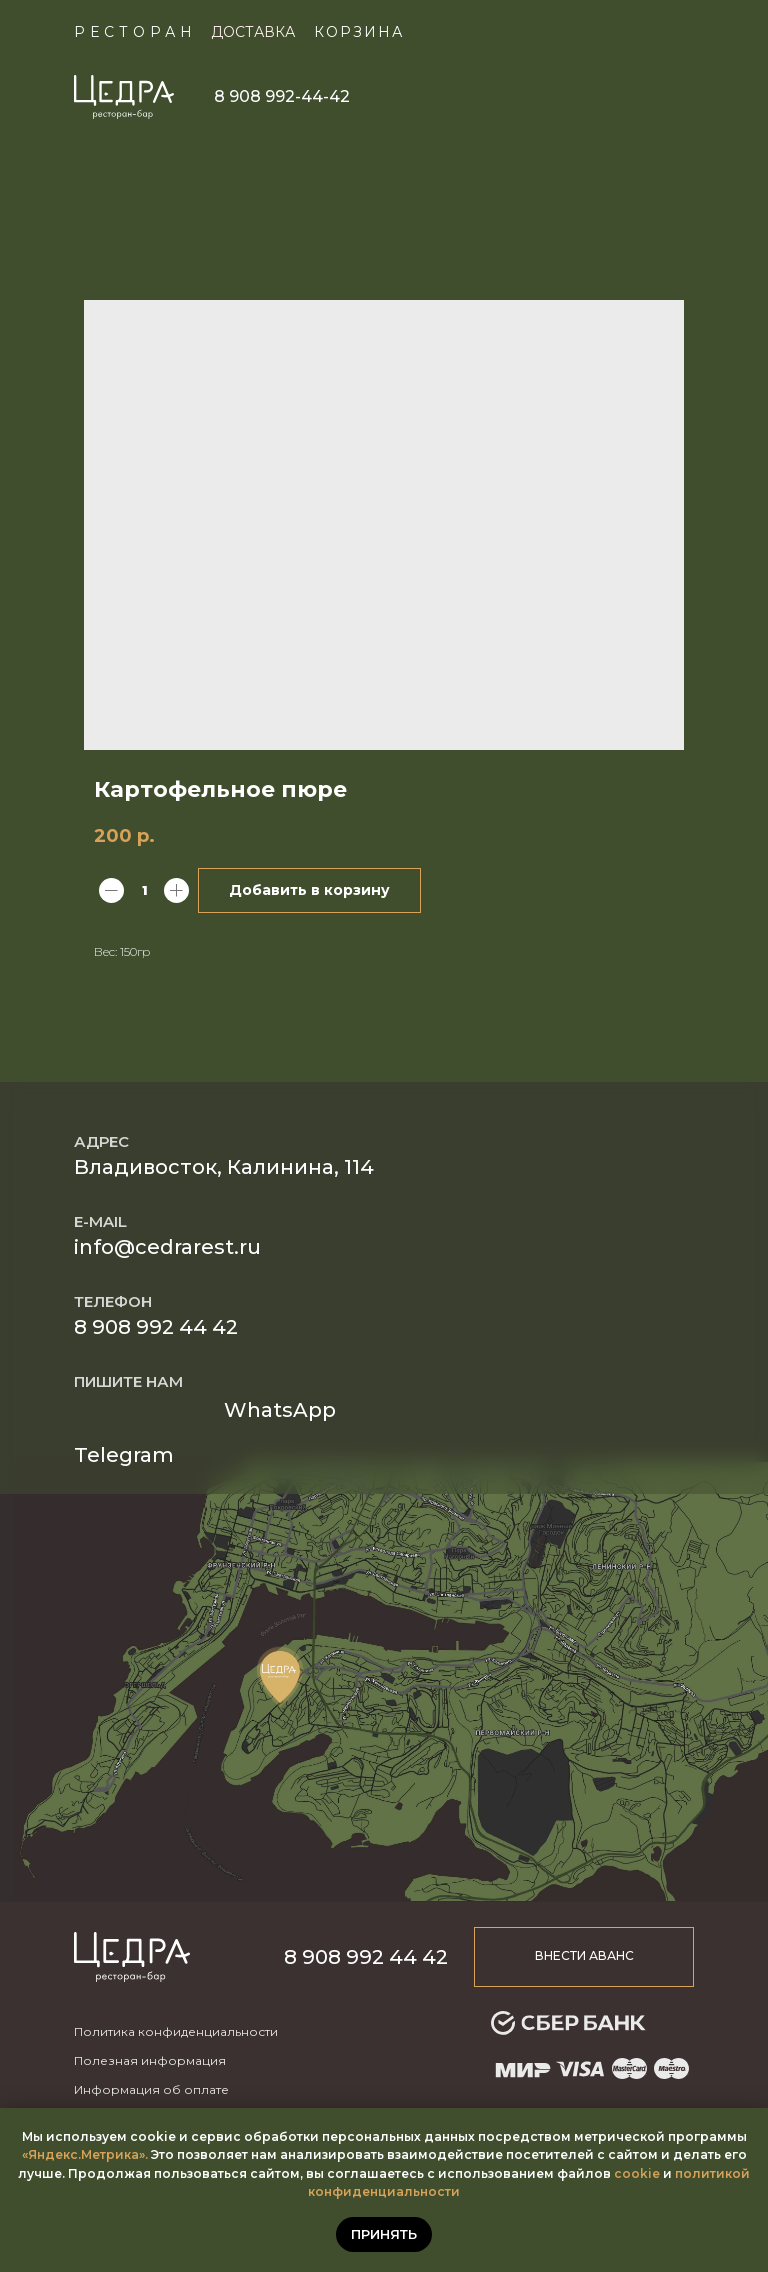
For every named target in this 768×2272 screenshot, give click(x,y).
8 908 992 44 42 (156, 1327)
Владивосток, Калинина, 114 (224, 1167)
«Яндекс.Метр (68, 2154)
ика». (131, 2154)
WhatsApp (280, 1410)
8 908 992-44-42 (282, 96)
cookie (637, 2173)
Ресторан (135, 32)
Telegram (124, 1455)
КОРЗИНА (359, 32)
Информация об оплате (151, 2089)
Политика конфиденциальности (176, 2031)
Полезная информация (150, 2060)
